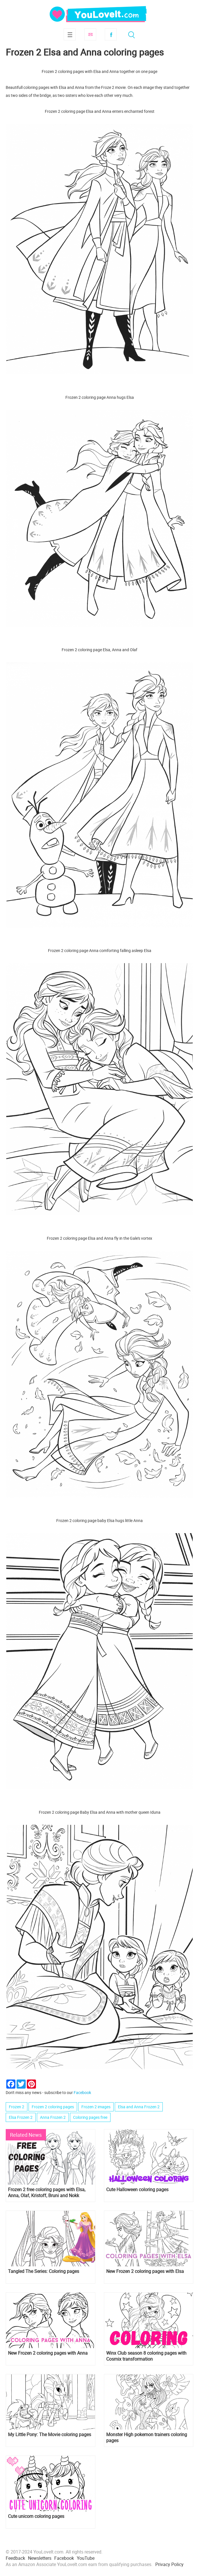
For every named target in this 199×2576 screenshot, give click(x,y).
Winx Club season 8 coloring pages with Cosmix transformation (146, 2356)
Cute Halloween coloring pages (137, 2190)
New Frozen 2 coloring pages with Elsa (145, 2271)
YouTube (86, 2558)
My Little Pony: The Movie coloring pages (49, 2435)
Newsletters (39, 2558)
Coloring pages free (90, 2117)
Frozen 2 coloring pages (53, 2106)
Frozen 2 (16, 2106)
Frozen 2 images (95, 2106)
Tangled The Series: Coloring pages (43, 2271)
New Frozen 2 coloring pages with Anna (48, 2353)
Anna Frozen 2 (53, 2117)
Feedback (15, 2558)
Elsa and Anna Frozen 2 (139, 2106)
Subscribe (90, 34)
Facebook (111, 34)
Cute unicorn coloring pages (36, 2516)
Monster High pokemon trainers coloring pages (146, 2438)
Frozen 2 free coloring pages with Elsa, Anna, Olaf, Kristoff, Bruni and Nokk (46, 2193)
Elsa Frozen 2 (21, 2117)
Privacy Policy (169, 2564)
